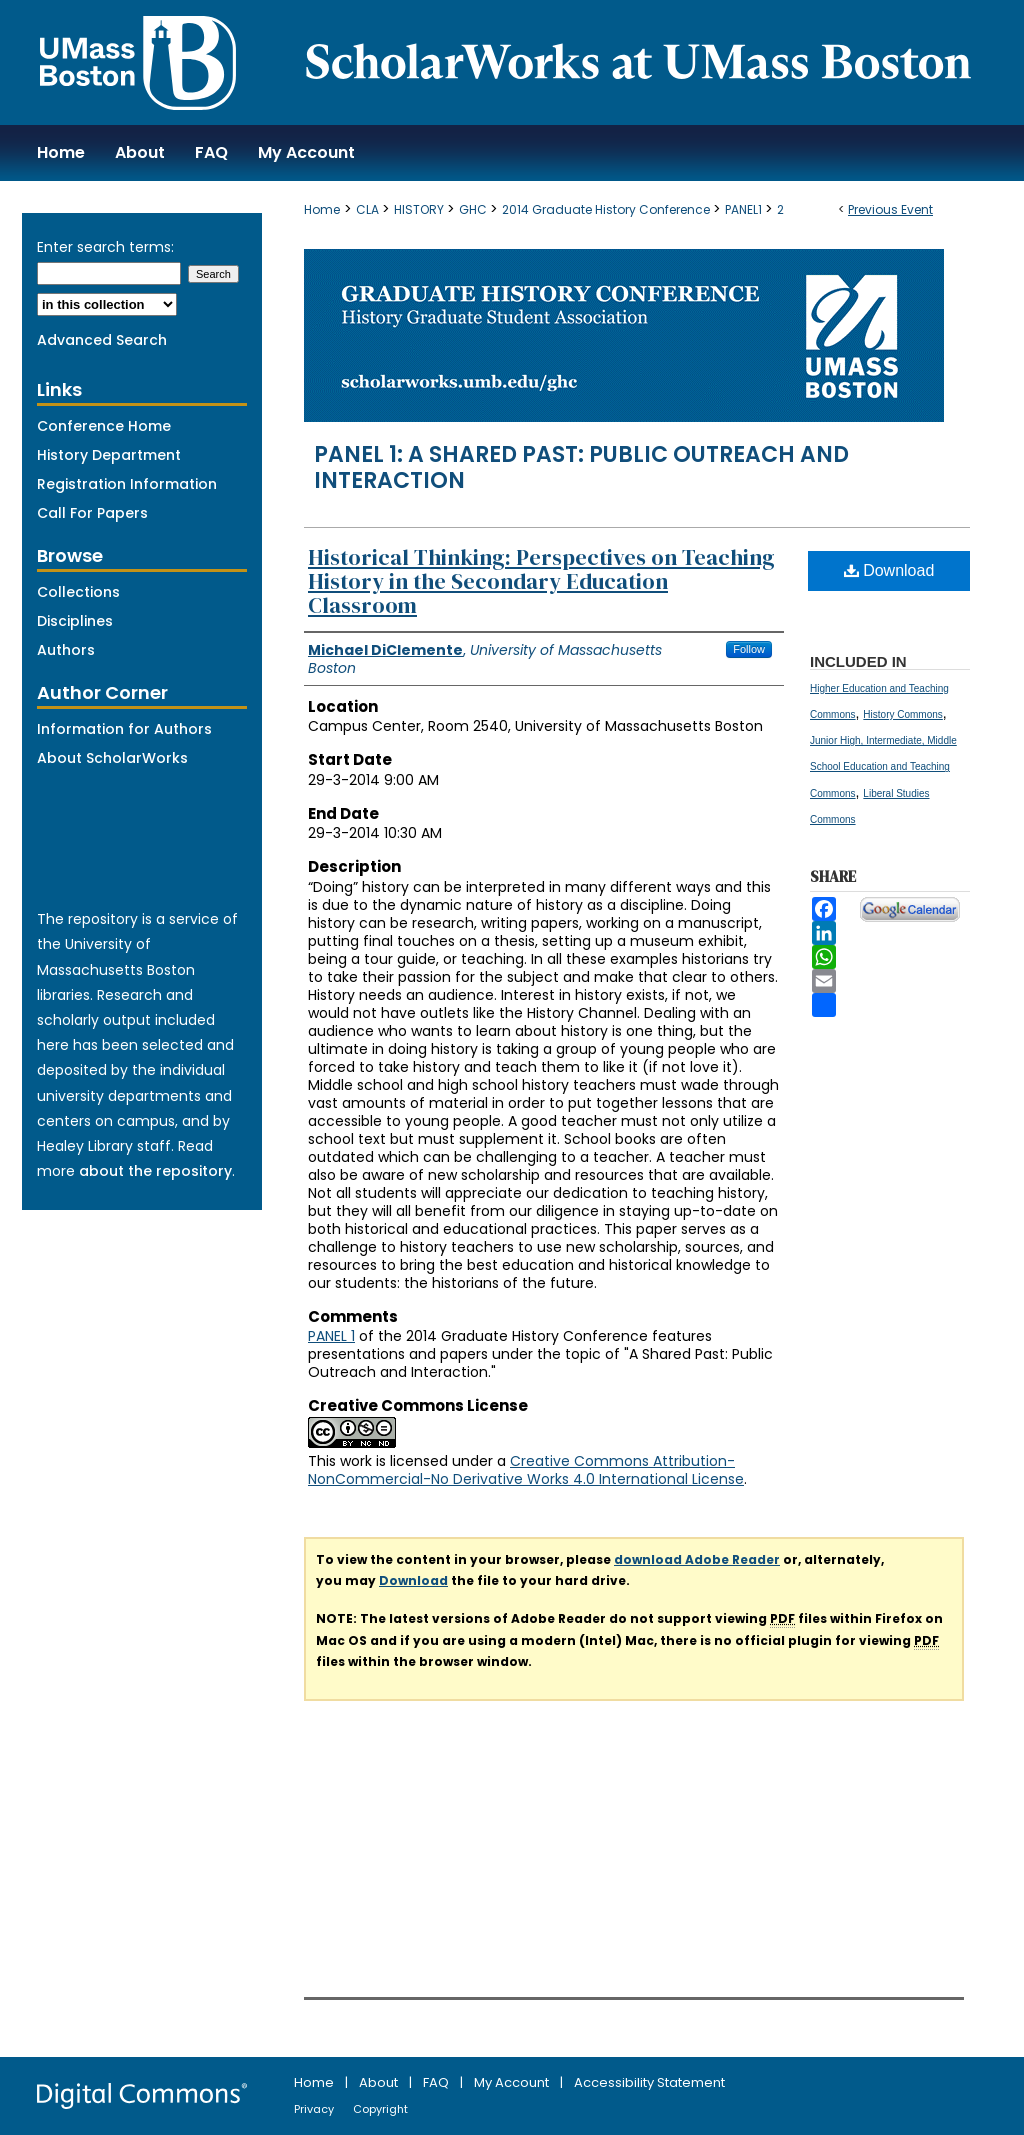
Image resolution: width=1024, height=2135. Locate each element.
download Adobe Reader (697, 1559)
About (380, 2082)
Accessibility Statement (649, 2082)
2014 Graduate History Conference (607, 209)
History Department (109, 455)
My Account (513, 2082)
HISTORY (420, 209)
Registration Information (127, 484)
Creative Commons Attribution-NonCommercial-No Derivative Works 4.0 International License (526, 1470)
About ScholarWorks (112, 758)
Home (322, 209)
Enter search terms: (105, 247)
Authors (66, 650)
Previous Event (890, 209)
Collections (78, 592)
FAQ (437, 2082)
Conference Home (104, 426)
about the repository (155, 1171)
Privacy (315, 2109)
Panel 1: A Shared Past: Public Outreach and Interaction (581, 467)
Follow (749, 649)
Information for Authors (124, 729)
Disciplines (75, 621)
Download (889, 570)
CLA (369, 209)
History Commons (902, 714)
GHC (474, 209)
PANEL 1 (331, 1336)
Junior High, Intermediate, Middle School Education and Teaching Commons (883, 766)
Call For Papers (92, 513)
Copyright (380, 2109)
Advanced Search (102, 340)
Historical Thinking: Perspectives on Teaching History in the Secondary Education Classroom (541, 581)
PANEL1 (745, 209)
